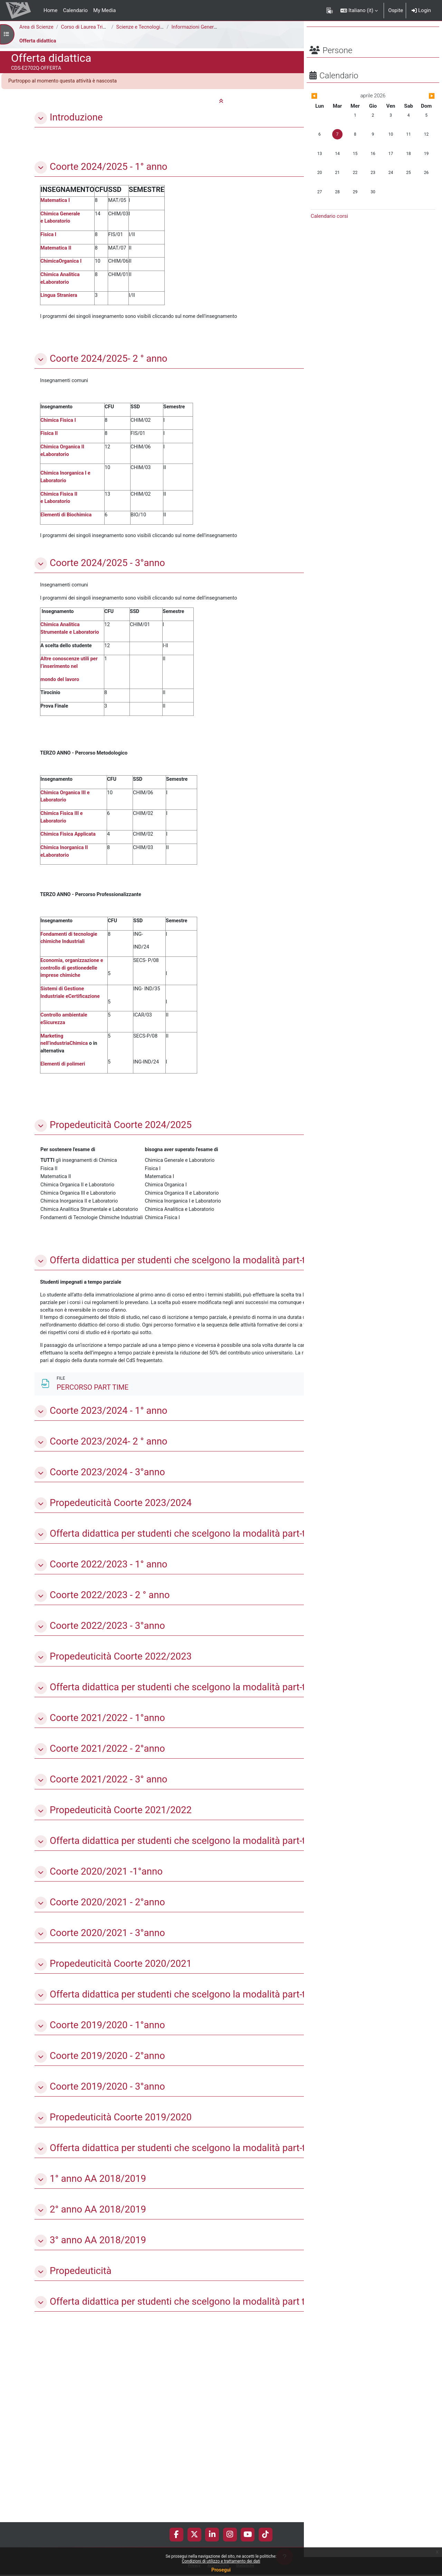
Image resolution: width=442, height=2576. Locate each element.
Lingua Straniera (59, 299)
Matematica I (55, 201)
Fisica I (48, 236)
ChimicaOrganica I (61, 264)
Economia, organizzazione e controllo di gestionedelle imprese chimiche (72, 986)
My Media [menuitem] (104, 10)
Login (421, 10)
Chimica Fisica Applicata (69, 849)
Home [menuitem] (50, 10)
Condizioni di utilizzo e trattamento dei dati (221, 2561)
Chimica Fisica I (58, 426)
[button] (359, 10)
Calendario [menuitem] (75, 10)
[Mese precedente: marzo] (329, 115)
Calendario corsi (329, 235)
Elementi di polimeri (63, 1084)
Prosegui (221, 2570)
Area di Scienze (37, 27)
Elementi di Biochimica (67, 523)
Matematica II (56, 250)
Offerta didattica (38, 41)
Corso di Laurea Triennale (92, 27)
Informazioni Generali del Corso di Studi (218, 27)
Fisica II (49, 439)
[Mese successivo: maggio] (416, 115)
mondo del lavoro (60, 690)
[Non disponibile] (262, 1525)
